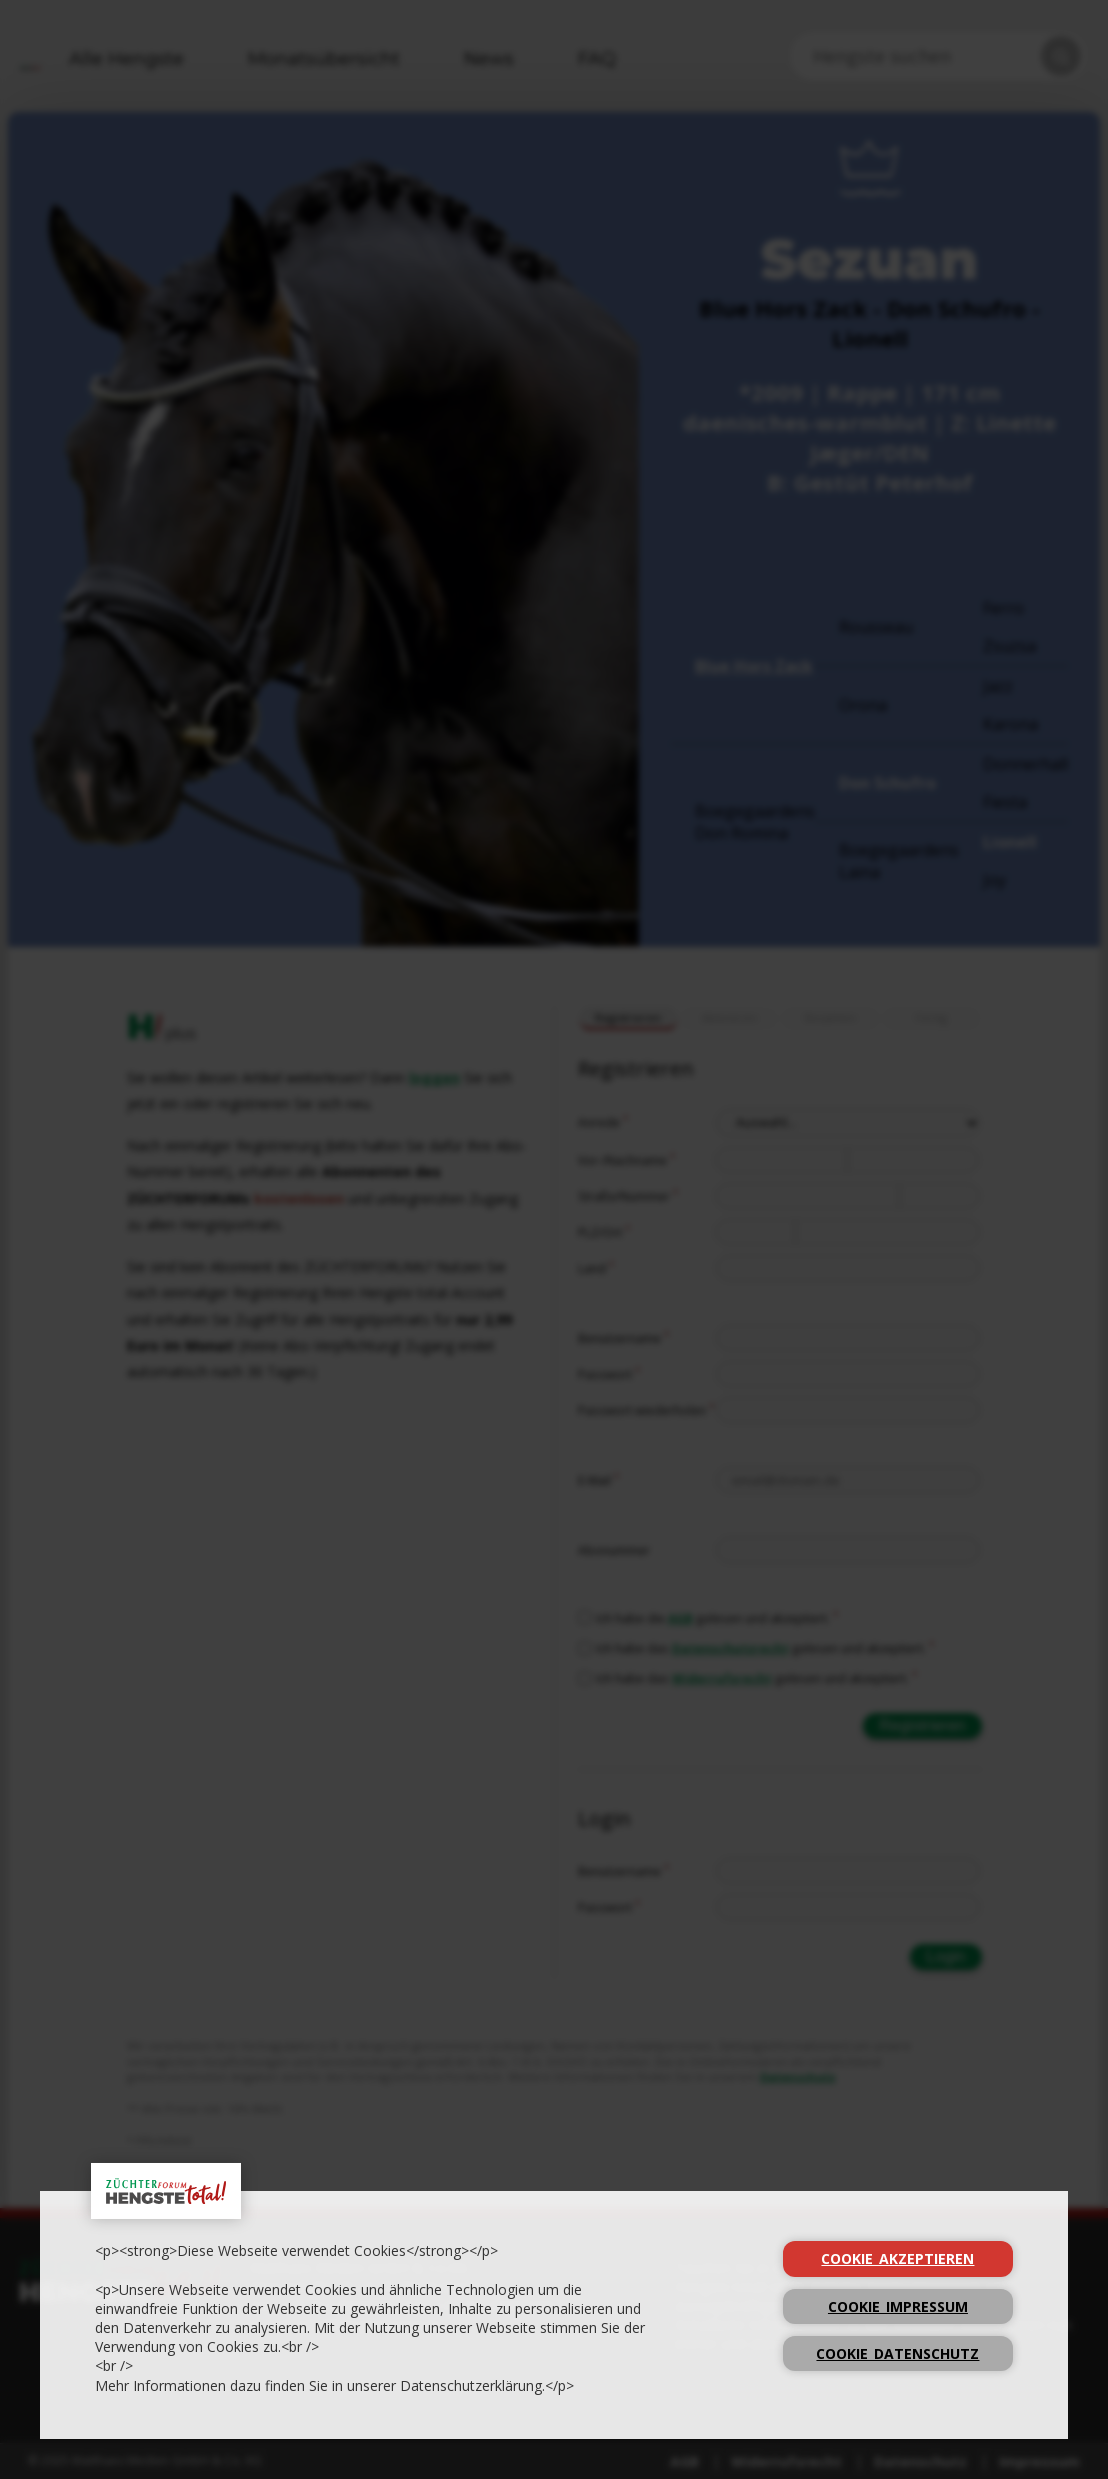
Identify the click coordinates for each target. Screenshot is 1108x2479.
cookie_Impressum (898, 2306)
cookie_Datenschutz (897, 2353)
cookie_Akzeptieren (897, 2258)
